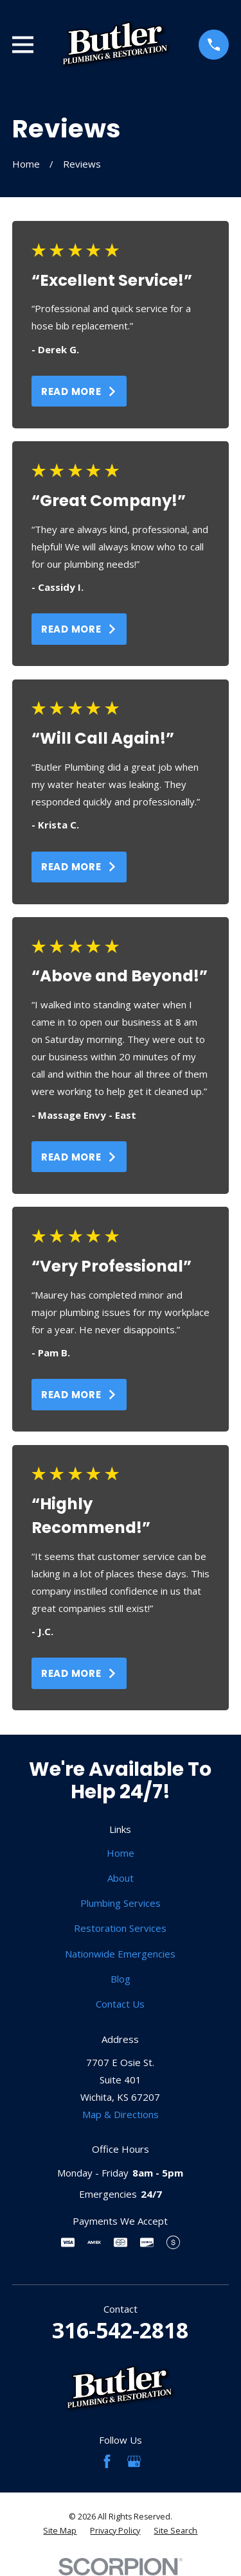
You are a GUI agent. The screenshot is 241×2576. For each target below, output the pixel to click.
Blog (120, 1978)
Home (120, 1852)
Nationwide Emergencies (120, 1953)
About (120, 1877)
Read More (79, 391)
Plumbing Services (120, 1903)
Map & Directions (120, 2114)
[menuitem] (59, 2531)
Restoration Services (120, 1928)
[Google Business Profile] (134, 2461)
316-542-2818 (120, 2330)
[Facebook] (107, 2461)
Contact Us (120, 2003)
